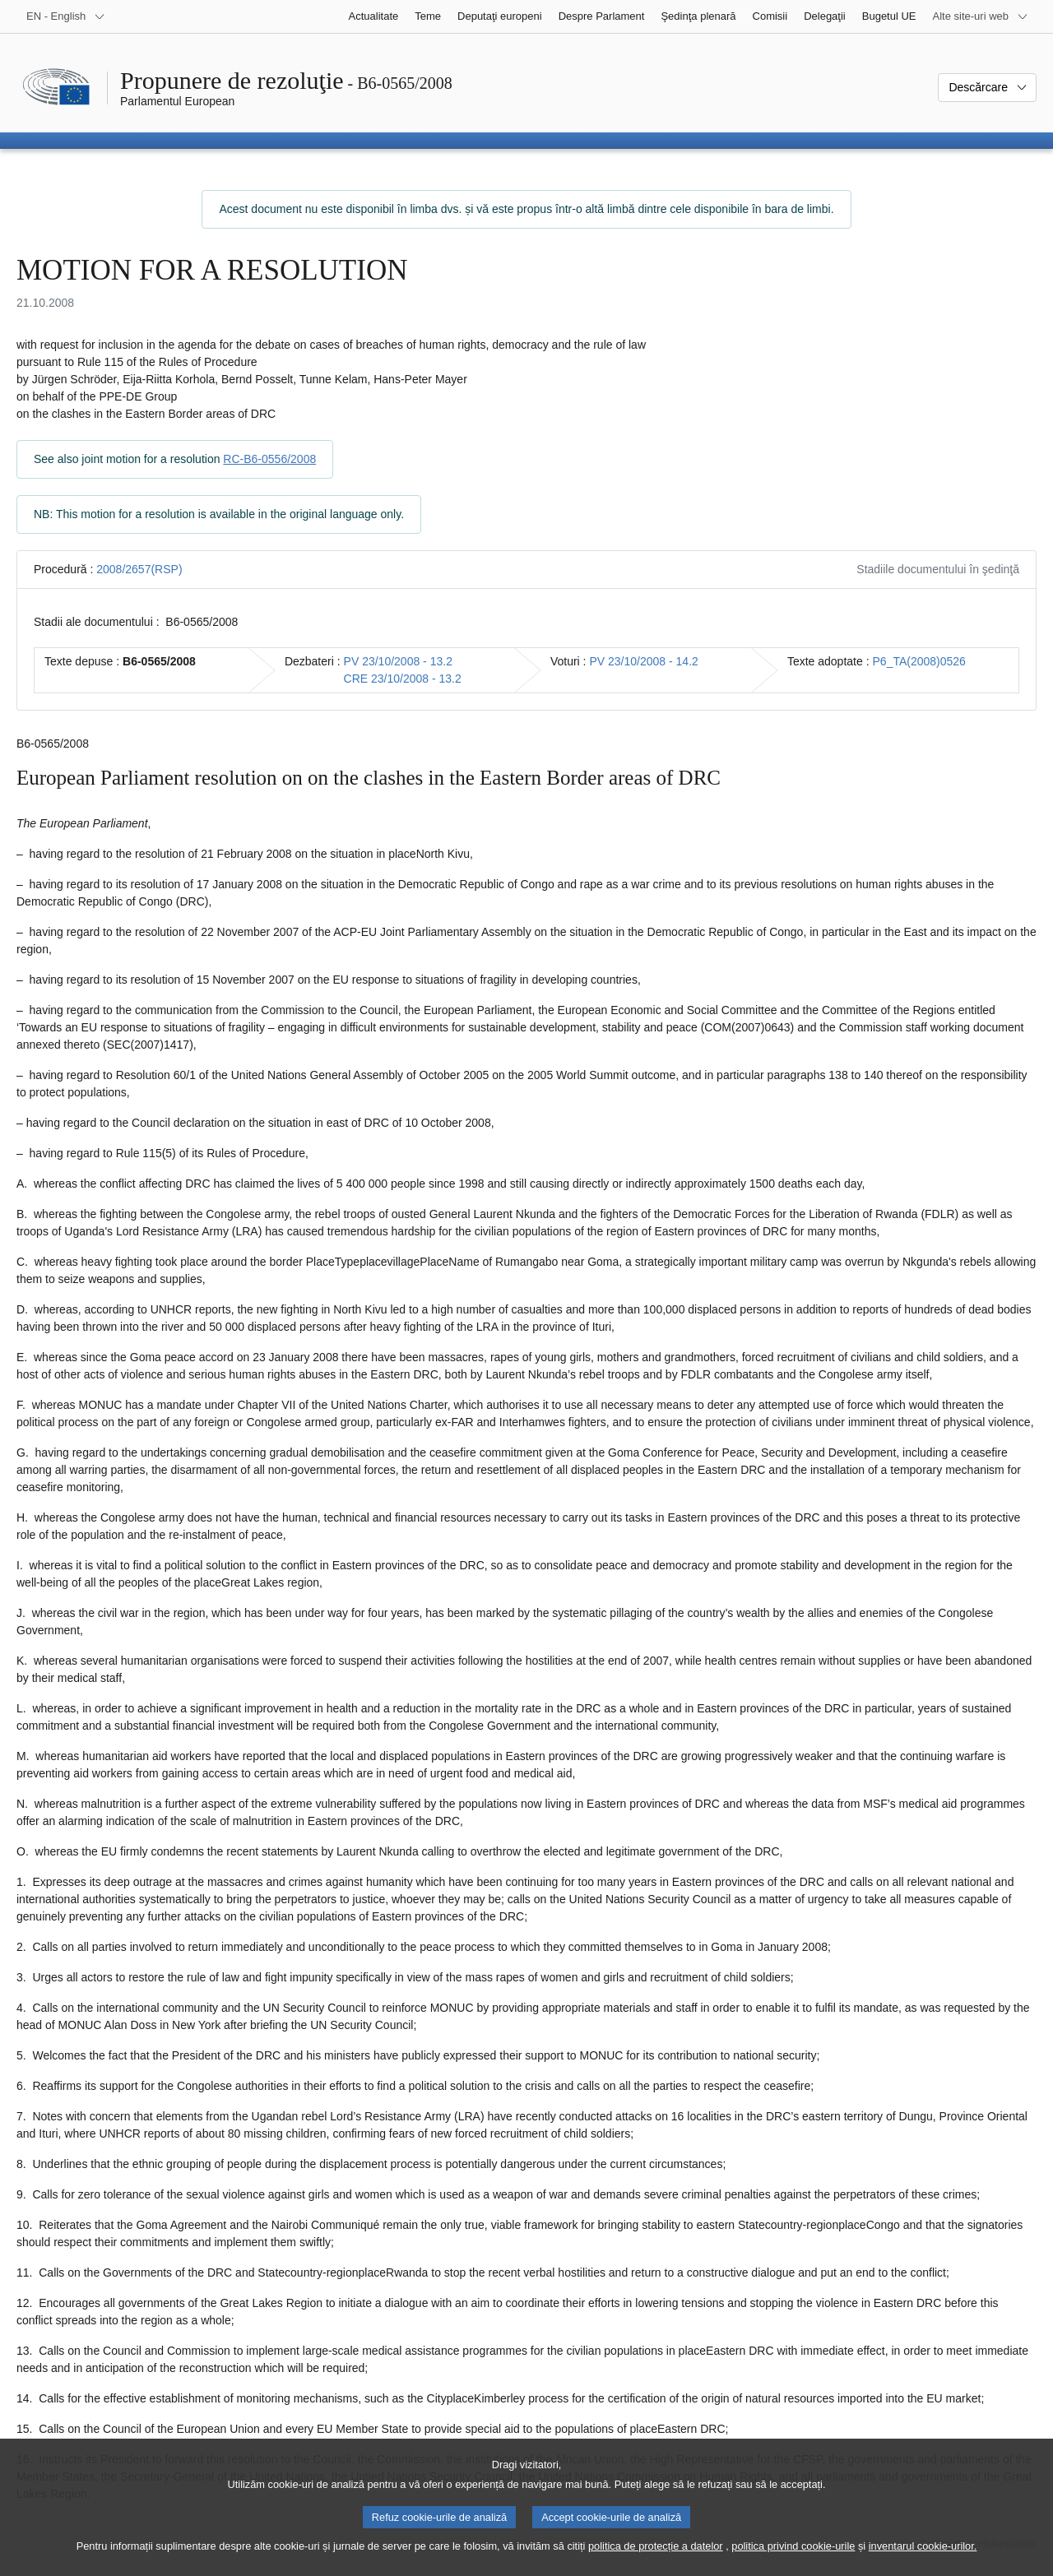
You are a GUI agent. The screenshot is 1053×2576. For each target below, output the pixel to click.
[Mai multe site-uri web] (981, 16)
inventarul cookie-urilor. (923, 2560)
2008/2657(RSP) (139, 569)
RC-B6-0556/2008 (269, 459)
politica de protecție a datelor (655, 2560)
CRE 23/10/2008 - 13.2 (403, 678)
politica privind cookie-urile (793, 2560)
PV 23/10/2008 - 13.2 (398, 661)
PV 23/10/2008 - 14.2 (643, 661)
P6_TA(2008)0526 (919, 661)
